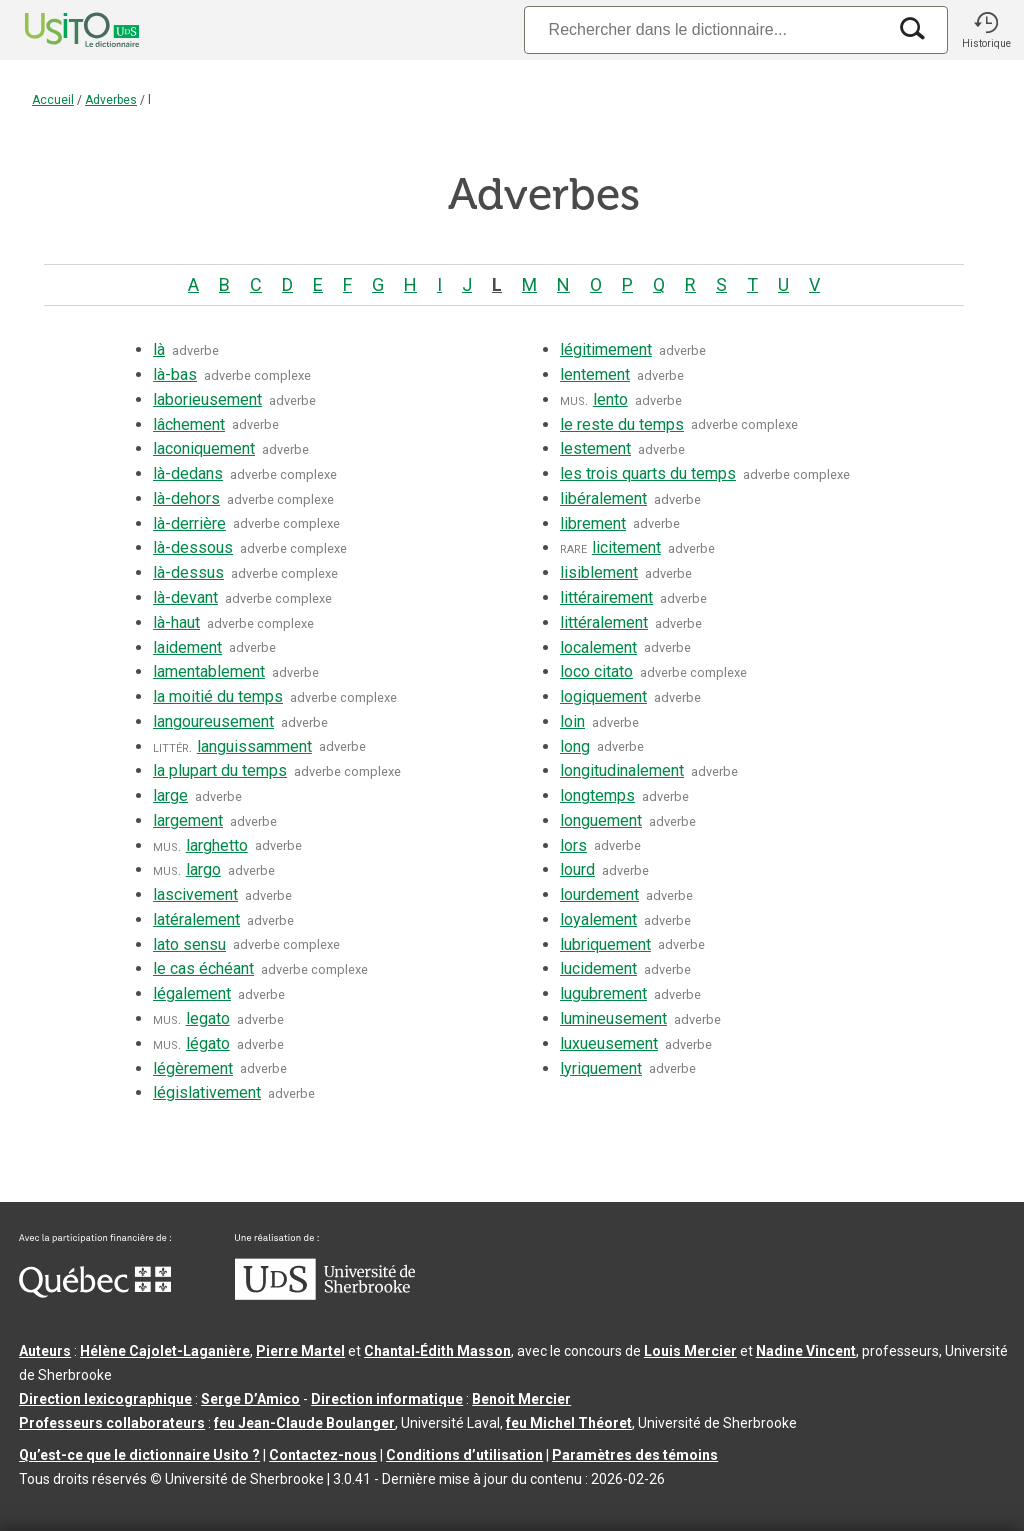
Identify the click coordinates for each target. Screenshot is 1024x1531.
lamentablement (209, 671)
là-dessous (193, 547)
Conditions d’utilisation (464, 1455)
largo (203, 869)
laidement (187, 647)
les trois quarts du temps (648, 473)
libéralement (603, 498)
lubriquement (605, 944)
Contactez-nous (323, 1455)
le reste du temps (622, 424)
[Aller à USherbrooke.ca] (325, 1295)
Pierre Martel (300, 1351)
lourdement (599, 894)
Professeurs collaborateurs (112, 1423)
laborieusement (207, 399)
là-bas (175, 374)
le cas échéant (203, 968)
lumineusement (613, 1018)
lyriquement (601, 1068)
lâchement (189, 424)
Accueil (53, 100)
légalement (192, 993)
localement (598, 647)
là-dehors (186, 498)
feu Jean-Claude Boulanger (304, 1423)
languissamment (254, 746)
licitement (626, 547)
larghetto (217, 845)
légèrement (193, 1068)
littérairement (606, 597)
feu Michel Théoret (569, 1423)
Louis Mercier (690, 1351)
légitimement (606, 349)
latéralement (196, 919)
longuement (601, 820)
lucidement (598, 968)
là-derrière (189, 523)
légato (208, 1043)
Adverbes (111, 100)
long (575, 746)
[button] (986, 30)
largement (188, 820)
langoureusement (213, 721)
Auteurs (45, 1351)
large (170, 795)
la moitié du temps (218, 696)
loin (572, 721)
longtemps (597, 795)
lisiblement (599, 572)
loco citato (596, 671)
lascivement (195, 894)
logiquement (603, 696)
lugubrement (603, 993)
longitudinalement (622, 770)
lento (610, 399)
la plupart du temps (220, 770)
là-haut (176, 622)
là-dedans (188, 473)
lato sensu (189, 944)
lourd (577, 869)
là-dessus (188, 572)
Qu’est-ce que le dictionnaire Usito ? (139, 1455)
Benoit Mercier (521, 1399)
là (159, 349)
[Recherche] (705, 29)
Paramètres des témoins (635, 1455)
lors (573, 845)
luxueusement (609, 1043)
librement (593, 523)
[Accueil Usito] (60, 30)
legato (208, 1018)
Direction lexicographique (105, 1399)
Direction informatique (387, 1399)
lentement (595, 374)
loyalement (598, 919)
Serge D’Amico (250, 1399)
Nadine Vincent (806, 1351)
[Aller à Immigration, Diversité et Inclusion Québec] (95, 1293)
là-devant (185, 597)
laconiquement (204, 448)
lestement (595, 448)
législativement (207, 1092)
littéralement (604, 622)
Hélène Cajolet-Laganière (165, 1351)
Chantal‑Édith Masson (437, 1351)
